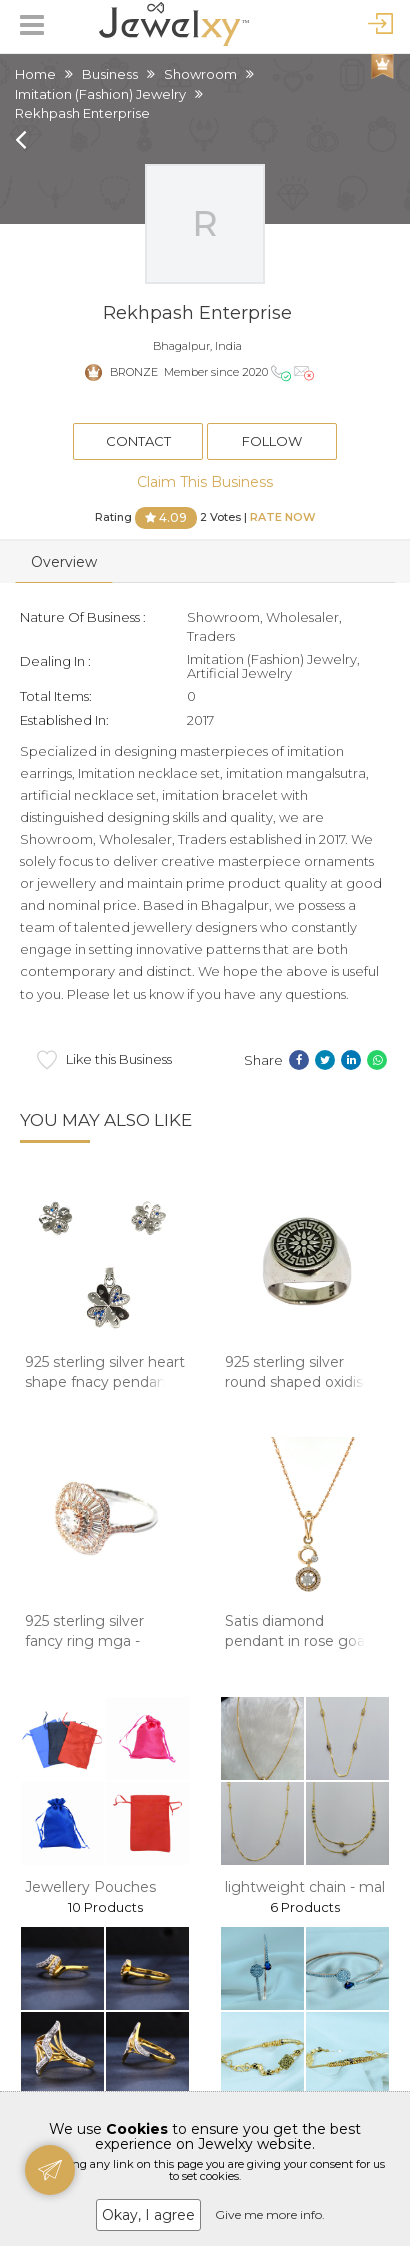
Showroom (200, 74)
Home (35, 74)
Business (110, 74)
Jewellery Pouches (90, 1887)
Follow (272, 441)
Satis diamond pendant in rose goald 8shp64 (301, 1640)
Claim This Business (205, 482)
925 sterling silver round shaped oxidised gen (303, 1381)
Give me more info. (270, 2214)
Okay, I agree (148, 2215)
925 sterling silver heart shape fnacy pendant (105, 1372)
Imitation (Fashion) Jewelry (100, 94)
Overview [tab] (64, 562)
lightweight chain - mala (309, 1887)
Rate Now (283, 516)
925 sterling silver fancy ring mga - (84, 1631)
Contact (138, 441)
